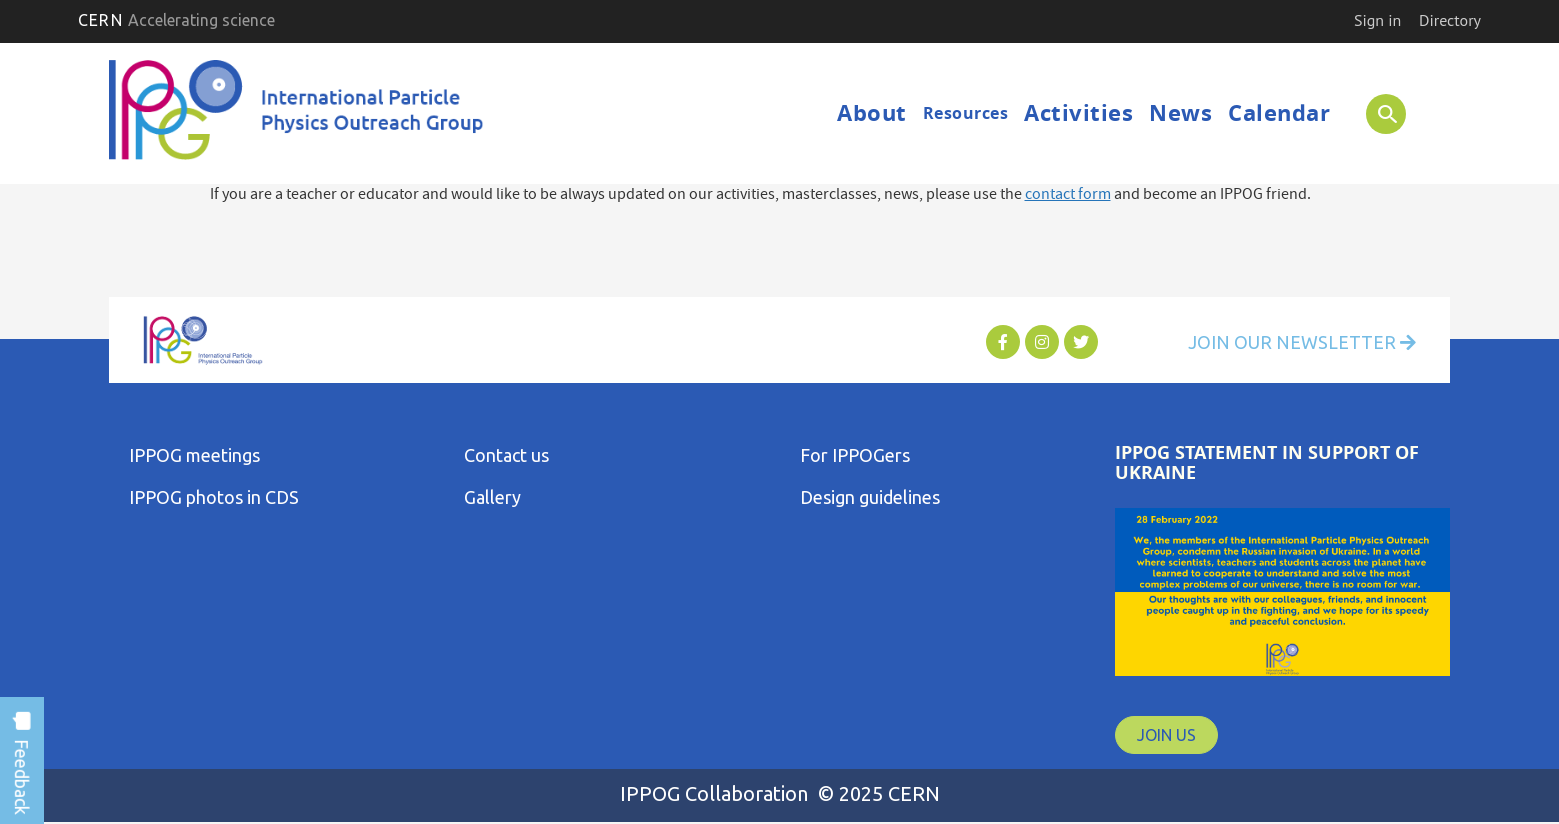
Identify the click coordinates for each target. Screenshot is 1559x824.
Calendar (1279, 112)
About (872, 112)
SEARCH (1378, 113)
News (1180, 112)
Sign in (1377, 20)
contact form (1068, 196)
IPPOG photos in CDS (214, 497)
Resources (966, 113)
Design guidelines (870, 497)
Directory (1450, 20)
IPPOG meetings (194, 455)
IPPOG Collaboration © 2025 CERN (780, 793)
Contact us (506, 455)
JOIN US (1166, 735)
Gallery (492, 497)
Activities (1078, 112)
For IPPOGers (855, 455)
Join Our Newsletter (1302, 342)
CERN (176, 20)
